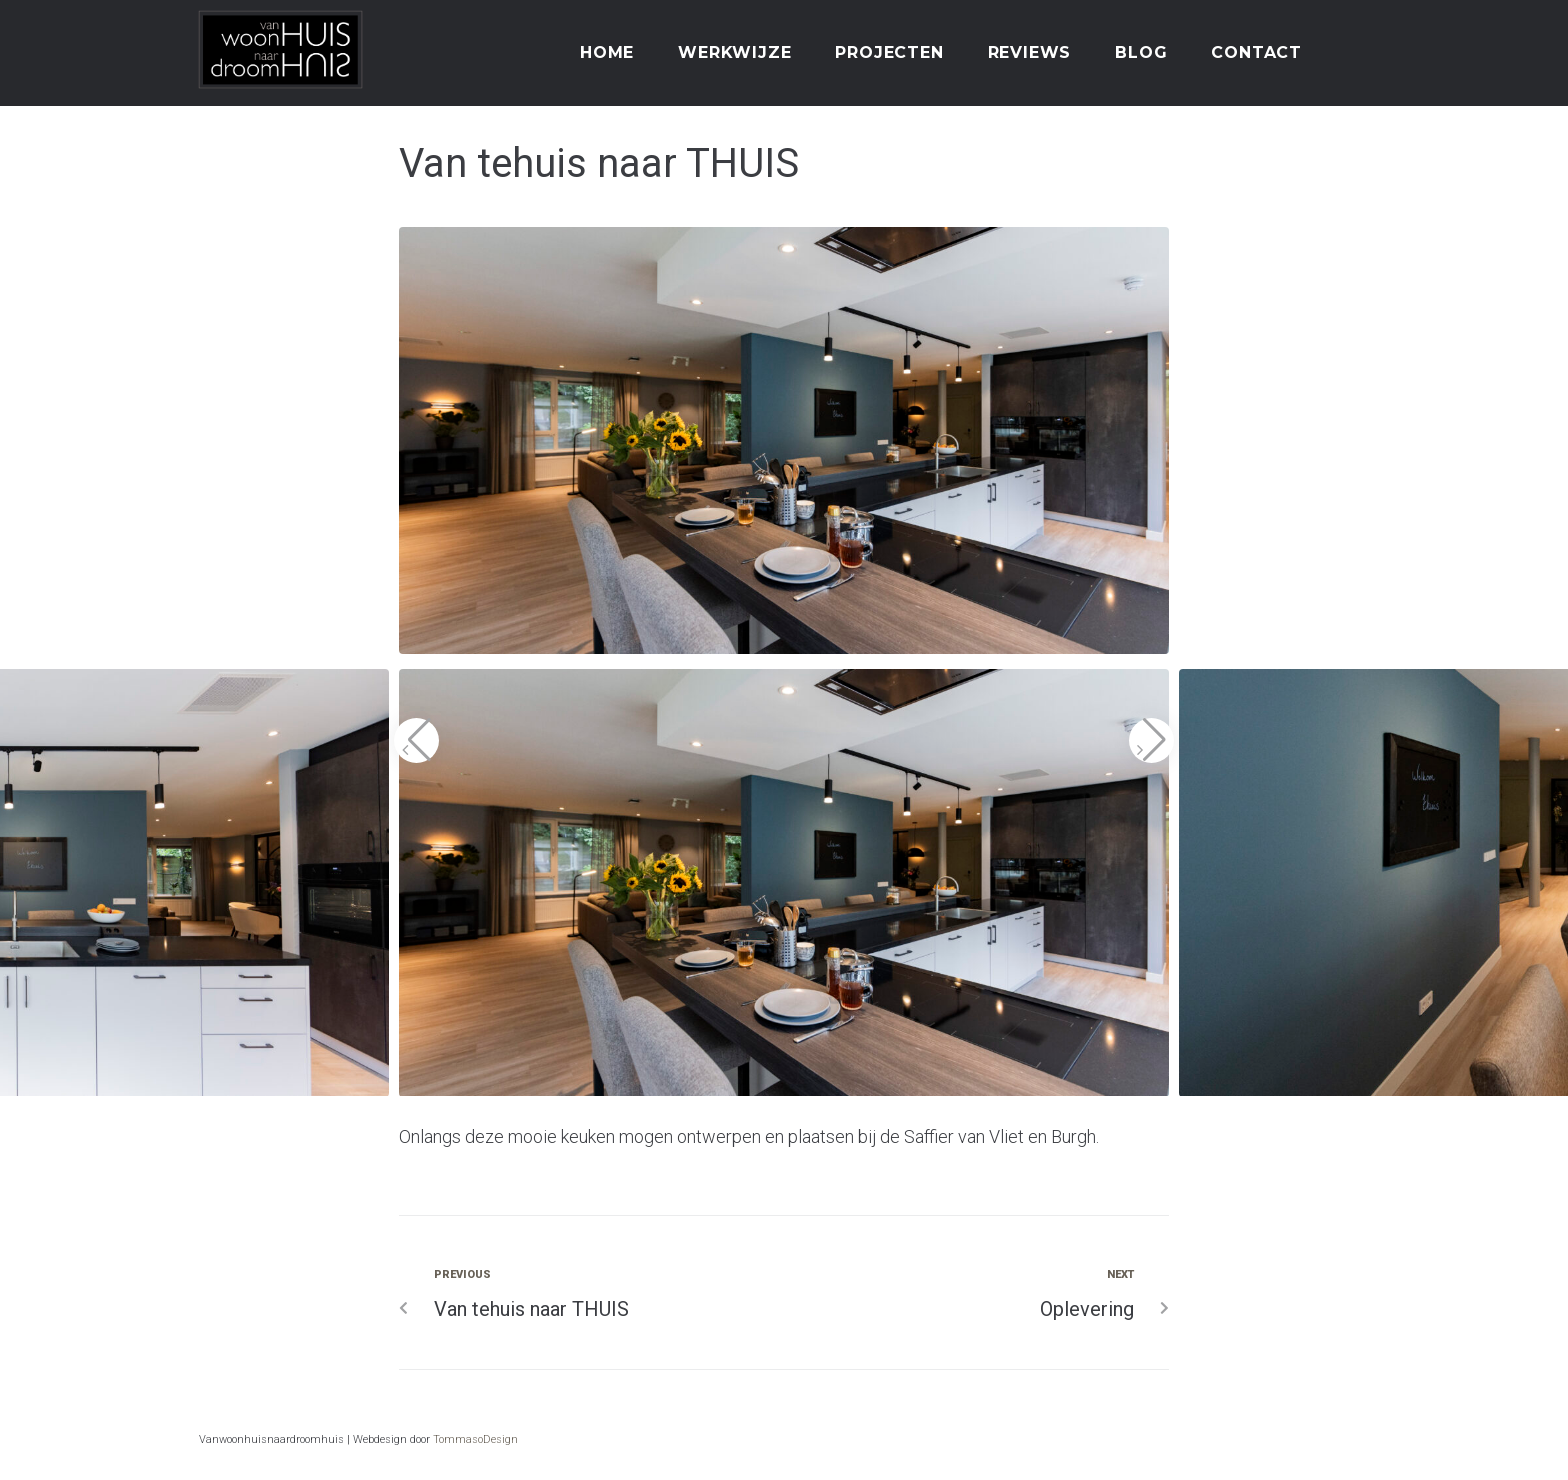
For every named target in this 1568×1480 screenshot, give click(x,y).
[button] (416, 740)
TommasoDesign (475, 1439)
